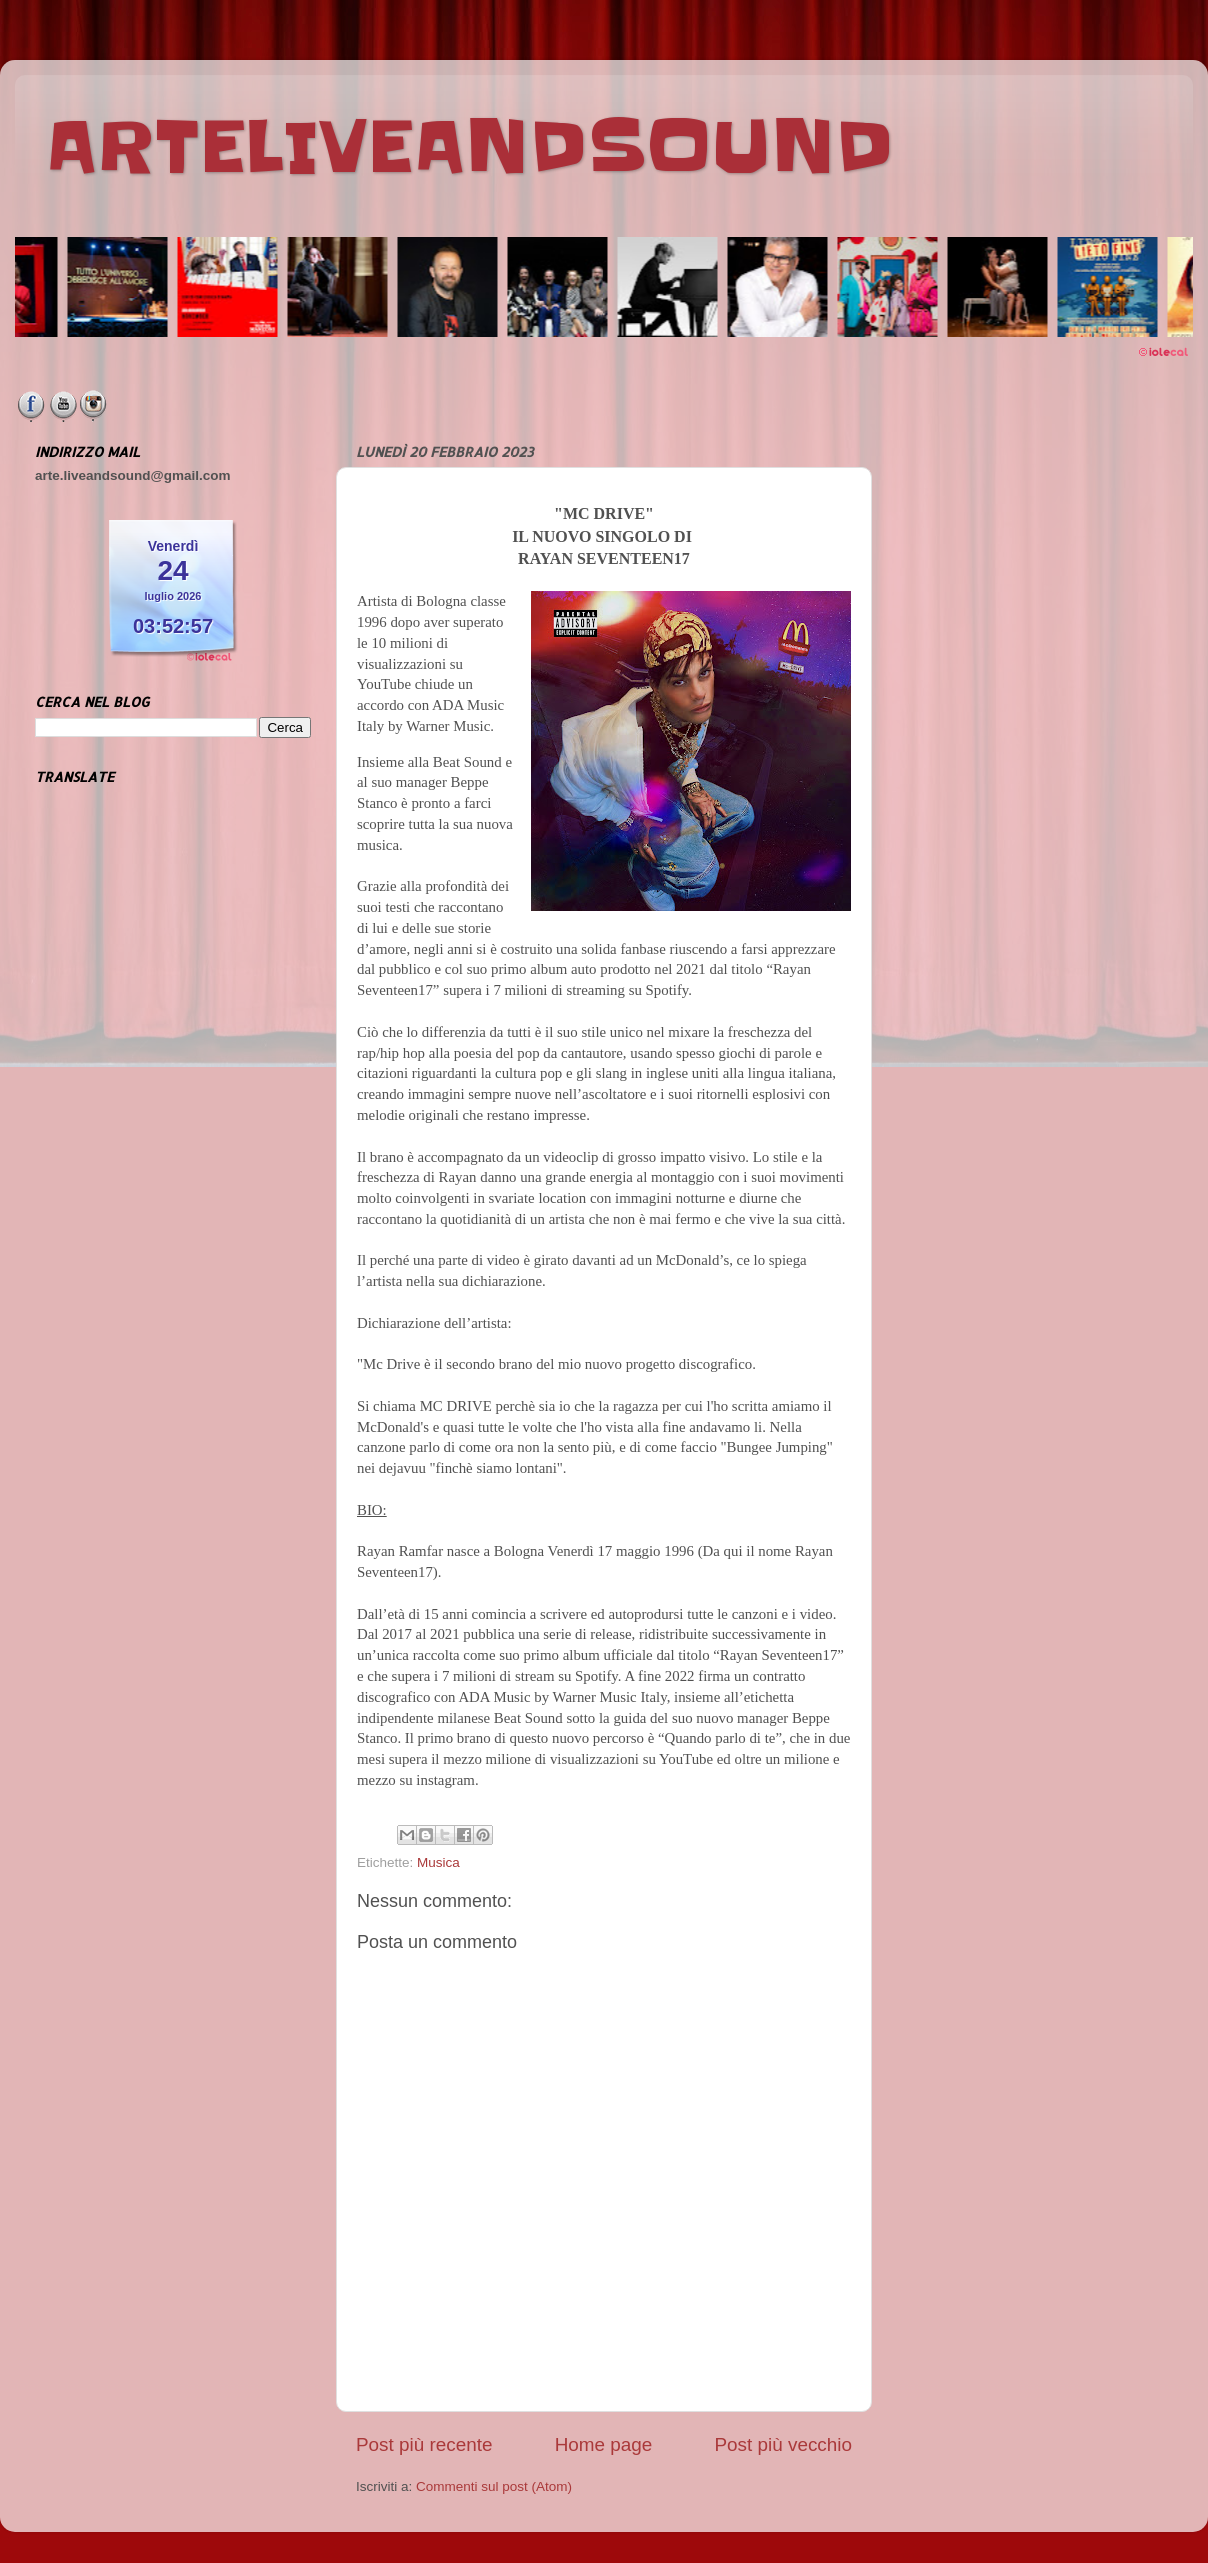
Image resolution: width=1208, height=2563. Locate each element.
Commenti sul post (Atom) (494, 2486)
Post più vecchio (783, 2444)
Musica (438, 1862)
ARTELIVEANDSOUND (469, 147)
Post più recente (424, 2444)
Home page (604, 2444)
